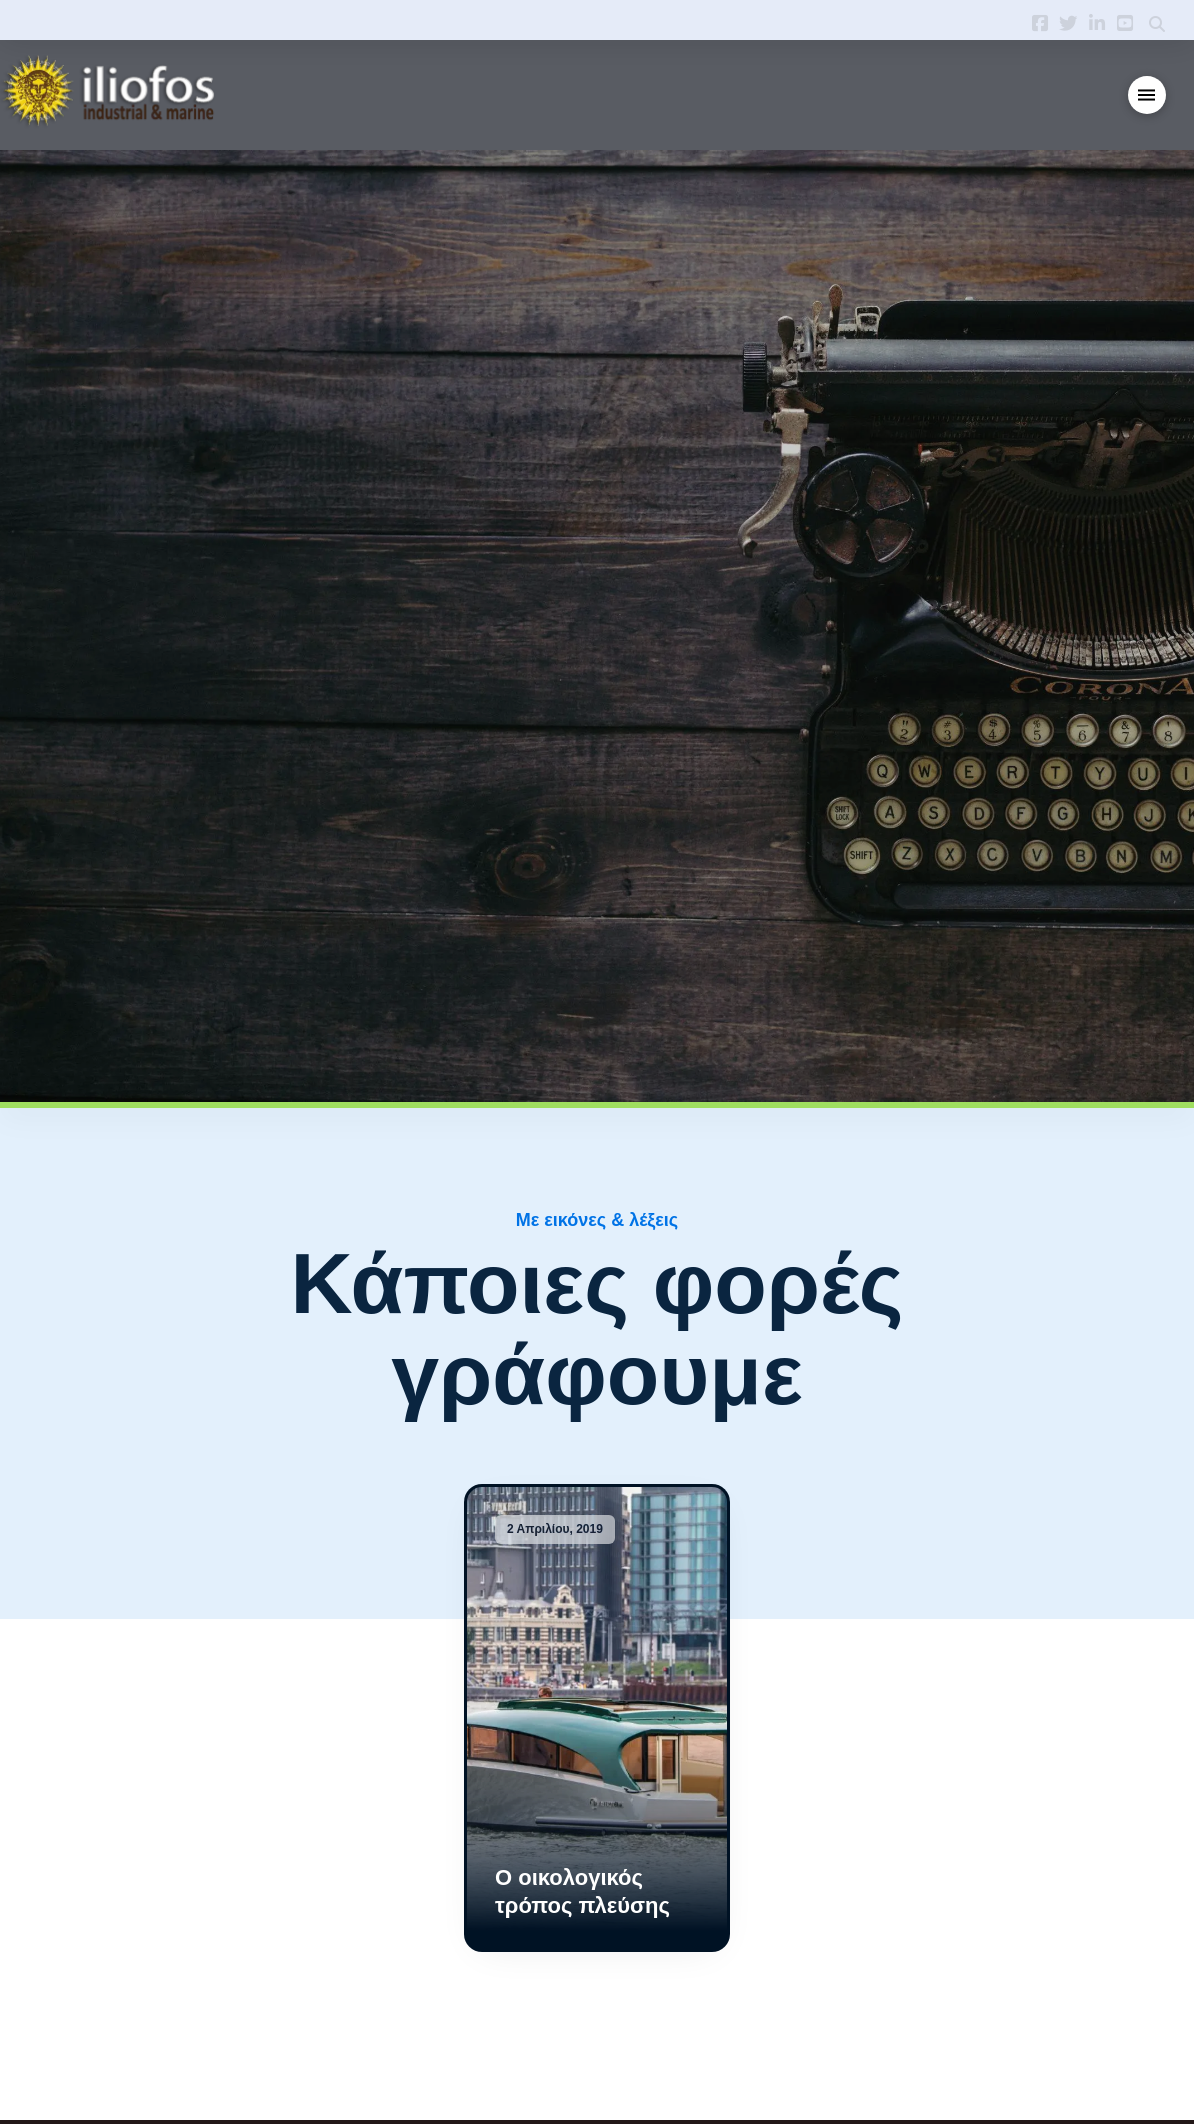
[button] (1147, 95)
